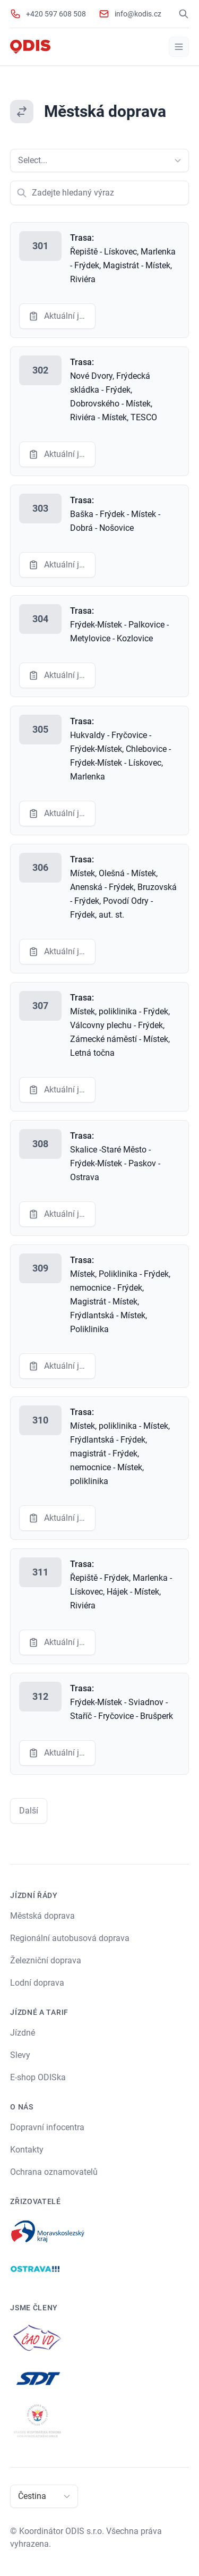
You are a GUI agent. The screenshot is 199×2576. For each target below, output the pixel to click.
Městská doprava (42, 1916)
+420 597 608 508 (56, 14)
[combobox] (19, 160)
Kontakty (27, 2150)
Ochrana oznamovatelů (54, 2172)
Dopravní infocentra (47, 2127)
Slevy (20, 2055)
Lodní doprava (37, 1983)
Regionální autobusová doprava (69, 1938)
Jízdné (22, 2033)
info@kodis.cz (138, 14)
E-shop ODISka (38, 2077)
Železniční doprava (45, 1960)
